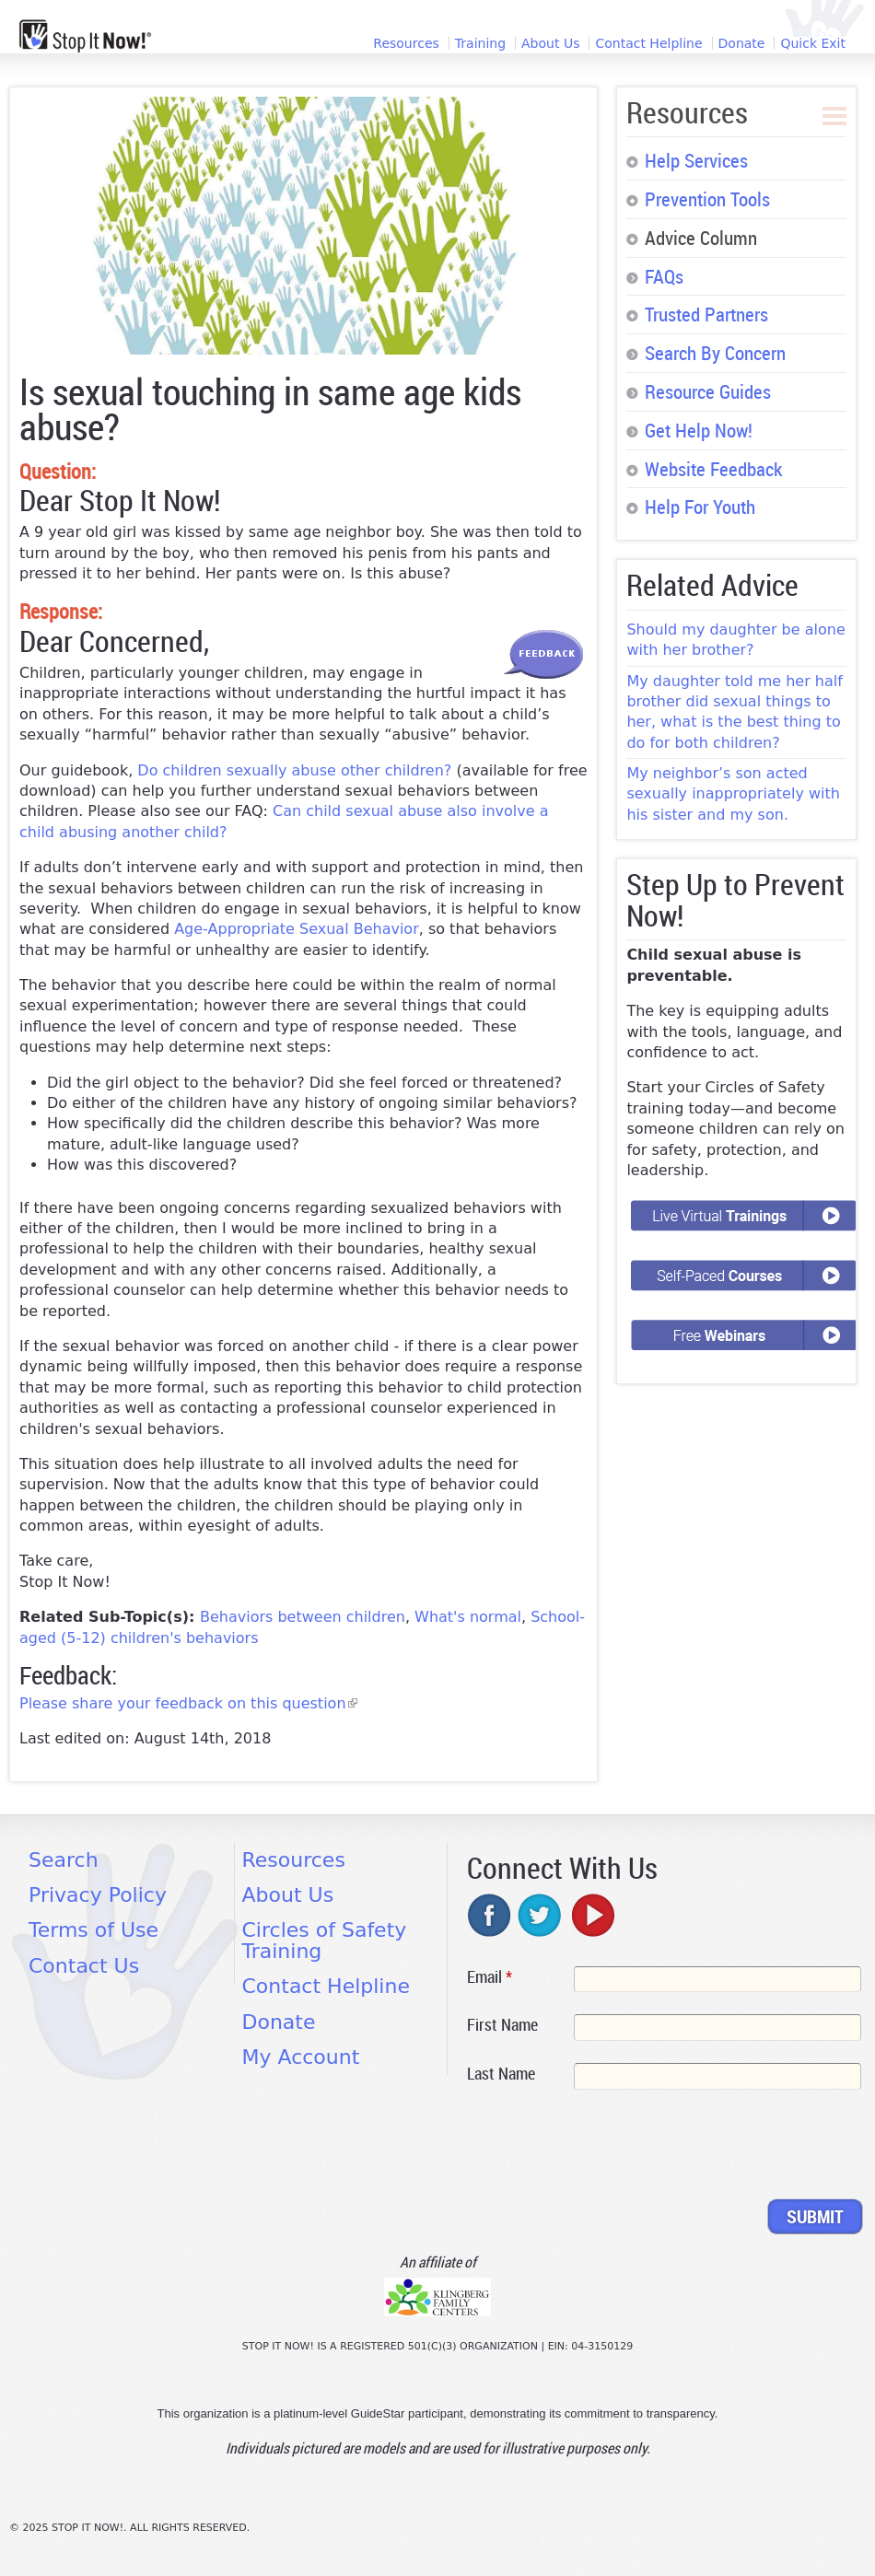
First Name (502, 2024)
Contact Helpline (648, 43)
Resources (406, 43)
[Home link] (85, 35)
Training (480, 43)
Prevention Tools (707, 199)
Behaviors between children (302, 1617)
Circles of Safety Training (324, 1940)
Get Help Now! (698, 430)
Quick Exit (813, 43)
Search (64, 1859)
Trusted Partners (706, 314)
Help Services (696, 160)
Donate (741, 43)
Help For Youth (700, 506)
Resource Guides (708, 391)
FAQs (664, 276)
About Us (550, 43)
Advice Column (701, 238)
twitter (541, 1915)
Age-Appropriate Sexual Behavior (296, 929)
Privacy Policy (98, 1894)
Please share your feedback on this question (188, 1703)
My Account (301, 2057)
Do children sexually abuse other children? (294, 770)
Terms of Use (93, 1929)
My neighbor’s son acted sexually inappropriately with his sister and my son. (733, 793)
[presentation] (607, 2148)
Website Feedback (713, 469)
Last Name (501, 2073)
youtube (591, 1915)
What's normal (467, 1617)
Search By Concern (715, 353)
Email (489, 1976)
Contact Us (84, 1965)
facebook (490, 1915)
